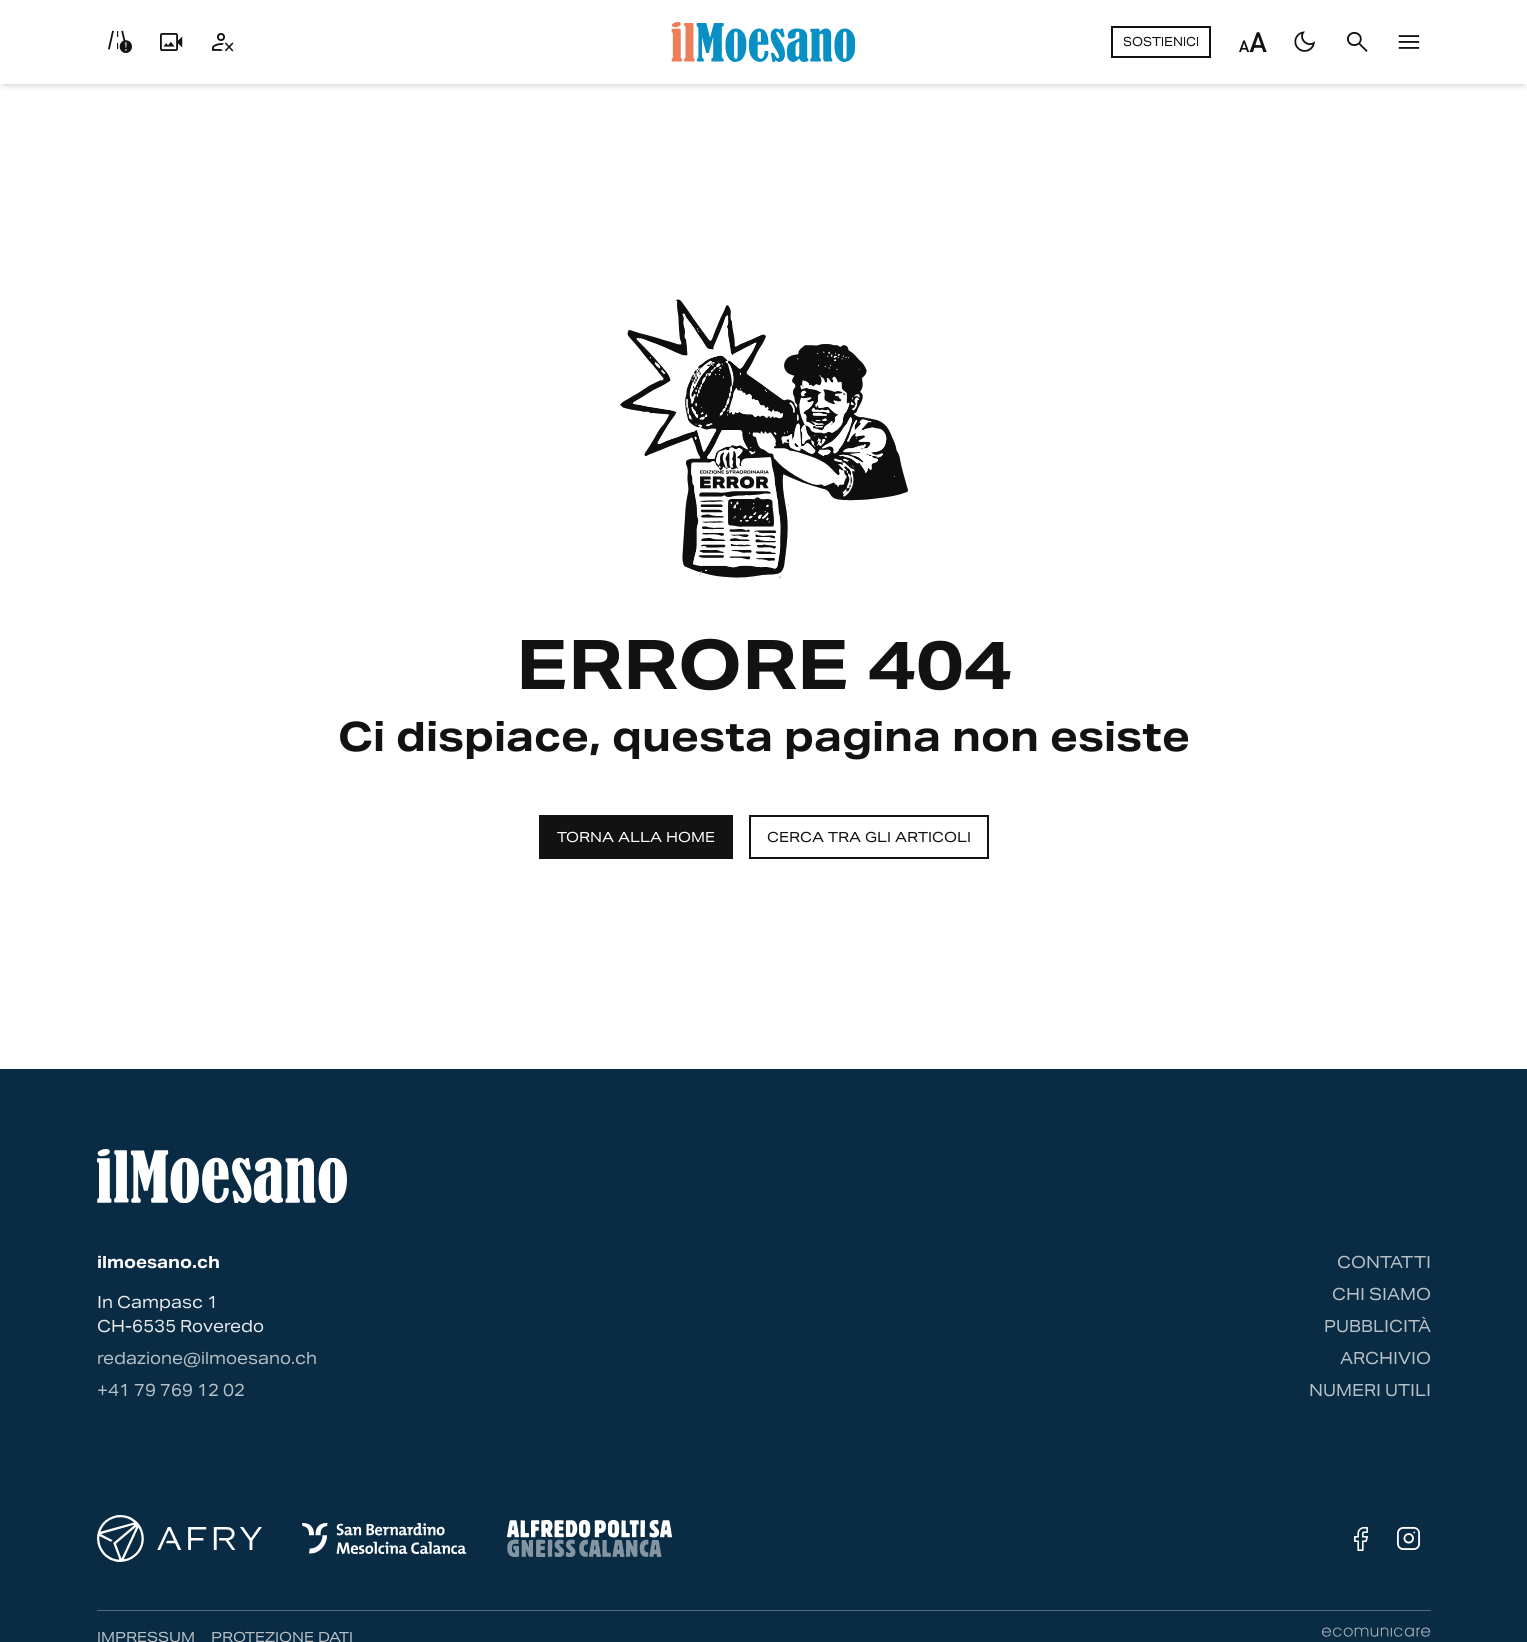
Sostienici (1161, 41)
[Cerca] (1357, 42)
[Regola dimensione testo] (1253, 42)
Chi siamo (1381, 1294)
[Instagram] (1409, 1539)
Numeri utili (1370, 1390)
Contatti (1384, 1262)
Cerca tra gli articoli (869, 837)
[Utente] (223, 42)
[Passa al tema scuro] (1305, 42)
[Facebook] (1361, 1539)
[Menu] (1409, 42)
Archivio (1385, 1358)
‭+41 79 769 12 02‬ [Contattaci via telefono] (171, 1390)
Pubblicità (1377, 1326)
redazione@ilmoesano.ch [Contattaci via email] (207, 1358)
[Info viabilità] (119, 42)
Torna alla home (636, 837)
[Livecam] (171, 42)
